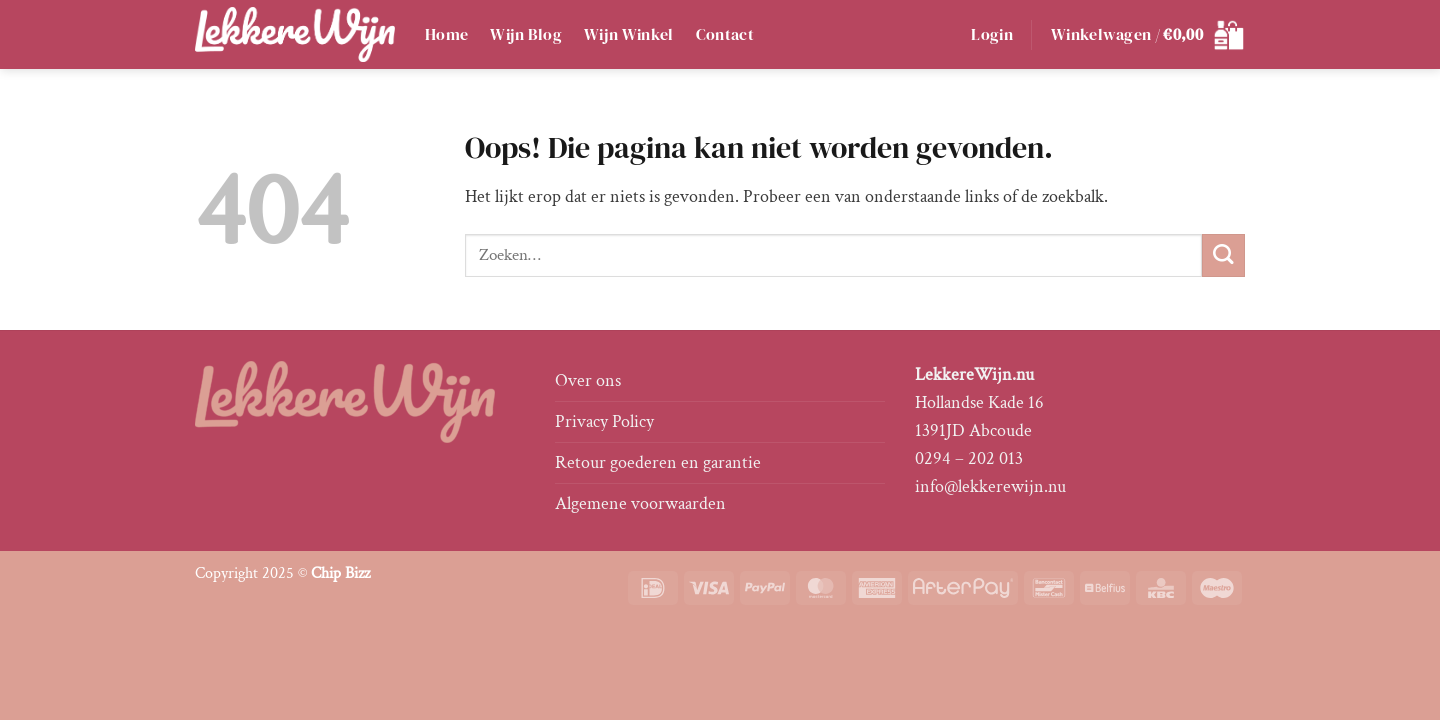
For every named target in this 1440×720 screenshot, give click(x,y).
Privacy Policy (604, 421)
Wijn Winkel (629, 34)
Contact (725, 34)
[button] (992, 35)
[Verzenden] (1223, 255)
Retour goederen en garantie (658, 462)
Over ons (588, 380)
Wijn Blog (526, 34)
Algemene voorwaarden (640, 503)
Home (446, 34)
